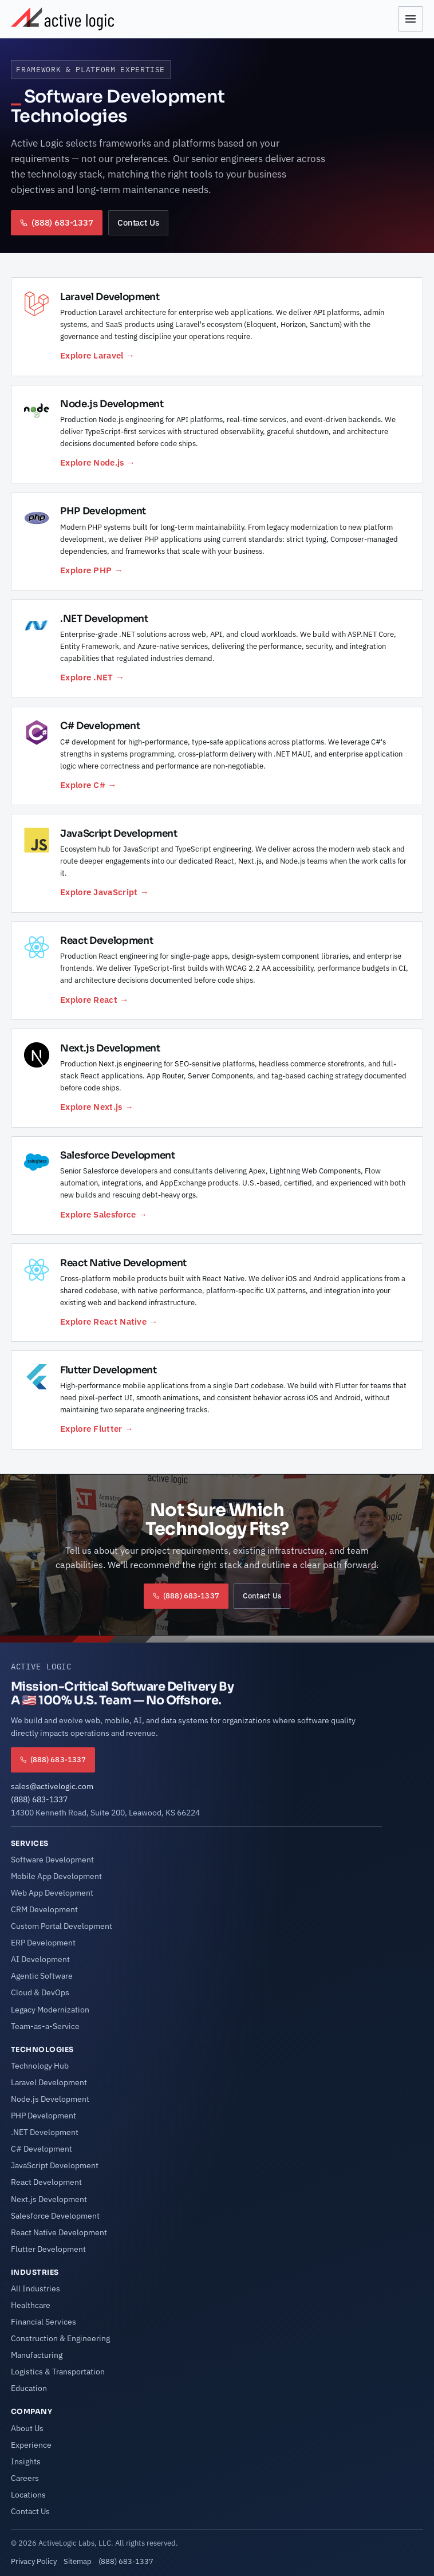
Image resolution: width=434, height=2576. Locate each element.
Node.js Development (50, 2099)
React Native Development (59, 2232)
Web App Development (52, 1893)
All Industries (35, 2288)
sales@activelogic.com (52, 1786)
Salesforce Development (55, 2216)
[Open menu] (410, 18)
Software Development (52, 1859)
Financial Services (43, 2322)
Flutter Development (48, 2249)
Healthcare (30, 2305)
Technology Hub (40, 2066)
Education (29, 2388)
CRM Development (44, 1909)
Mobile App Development (56, 1876)
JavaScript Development (54, 2165)
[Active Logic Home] (62, 18)
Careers (25, 2478)
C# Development (41, 2149)
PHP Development (43, 2115)
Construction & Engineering (60, 2338)
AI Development (40, 1959)
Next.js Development (49, 2199)
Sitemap (78, 2561)
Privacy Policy (34, 2561)
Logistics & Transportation (58, 2371)
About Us (27, 2428)
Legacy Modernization (50, 2009)
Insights (26, 2461)
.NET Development (44, 2132)
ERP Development (43, 1942)
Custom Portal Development (61, 1926)
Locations (28, 2495)
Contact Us (138, 222)
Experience (31, 2445)
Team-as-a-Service (45, 2026)
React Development (46, 2182)
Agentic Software (42, 1976)
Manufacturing (36, 2355)
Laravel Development (49, 2082)
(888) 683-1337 (39, 1799)
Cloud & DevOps (40, 1992)
